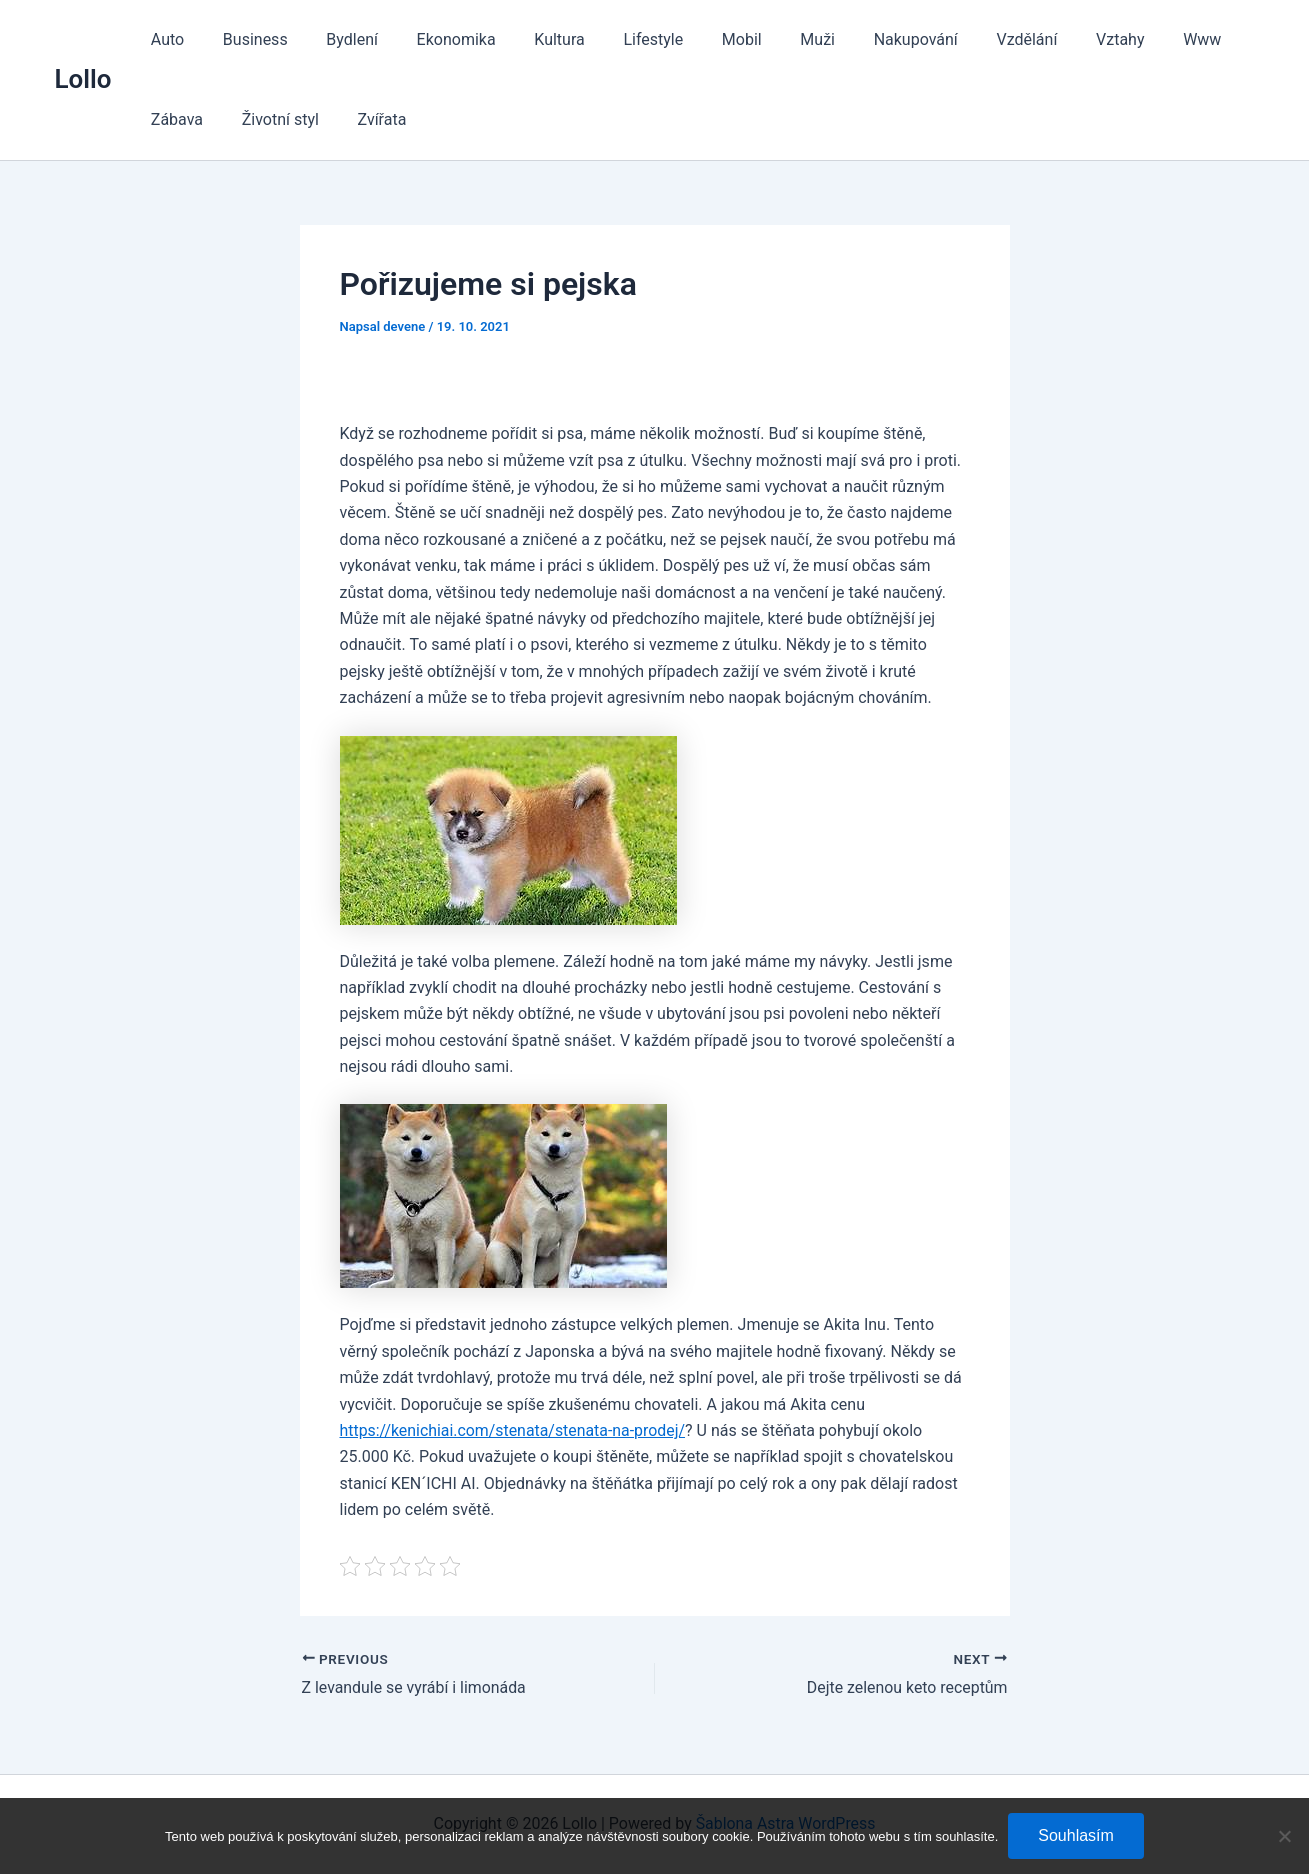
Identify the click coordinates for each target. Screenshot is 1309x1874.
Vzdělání (963, 39)
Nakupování (859, 39)
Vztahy (1050, 39)
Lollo (83, 79)
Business (245, 39)
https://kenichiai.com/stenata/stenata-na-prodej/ (514, 1430)
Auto (164, 39)
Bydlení (336, 39)
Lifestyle (617, 39)
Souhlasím (1076, 1835)
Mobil (699, 39)
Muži (767, 39)
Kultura (529, 39)
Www (1126, 39)
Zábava (1203, 39)
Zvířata (281, 119)
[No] (1284, 1836)
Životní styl (186, 119)
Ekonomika (432, 39)
